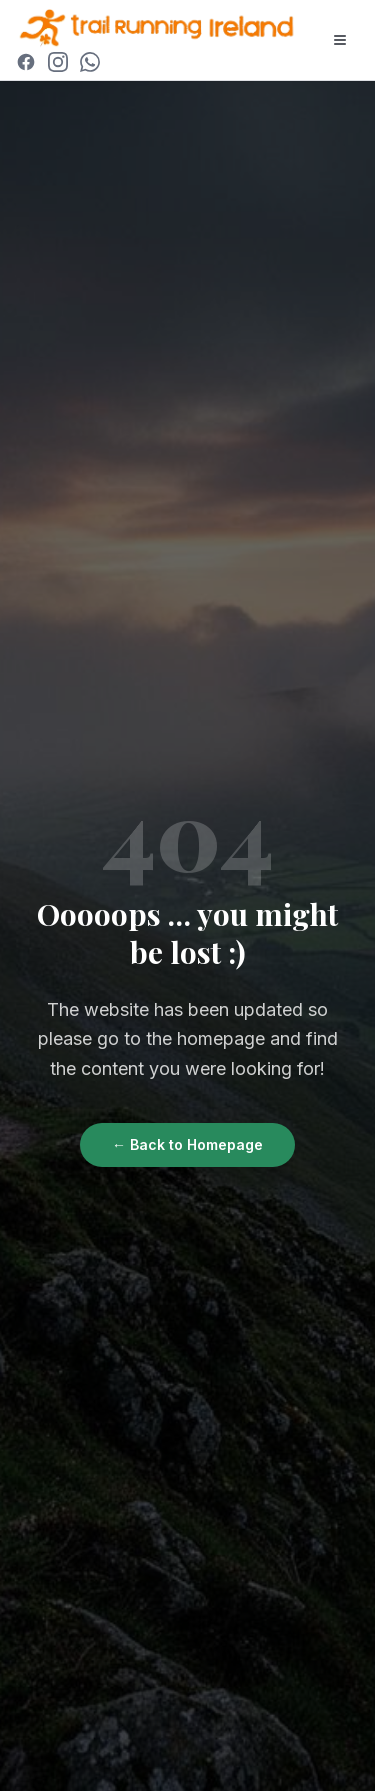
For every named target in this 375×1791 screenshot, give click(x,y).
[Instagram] (58, 62)
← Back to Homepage (187, 1144)
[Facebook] (26, 62)
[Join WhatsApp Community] (90, 62)
